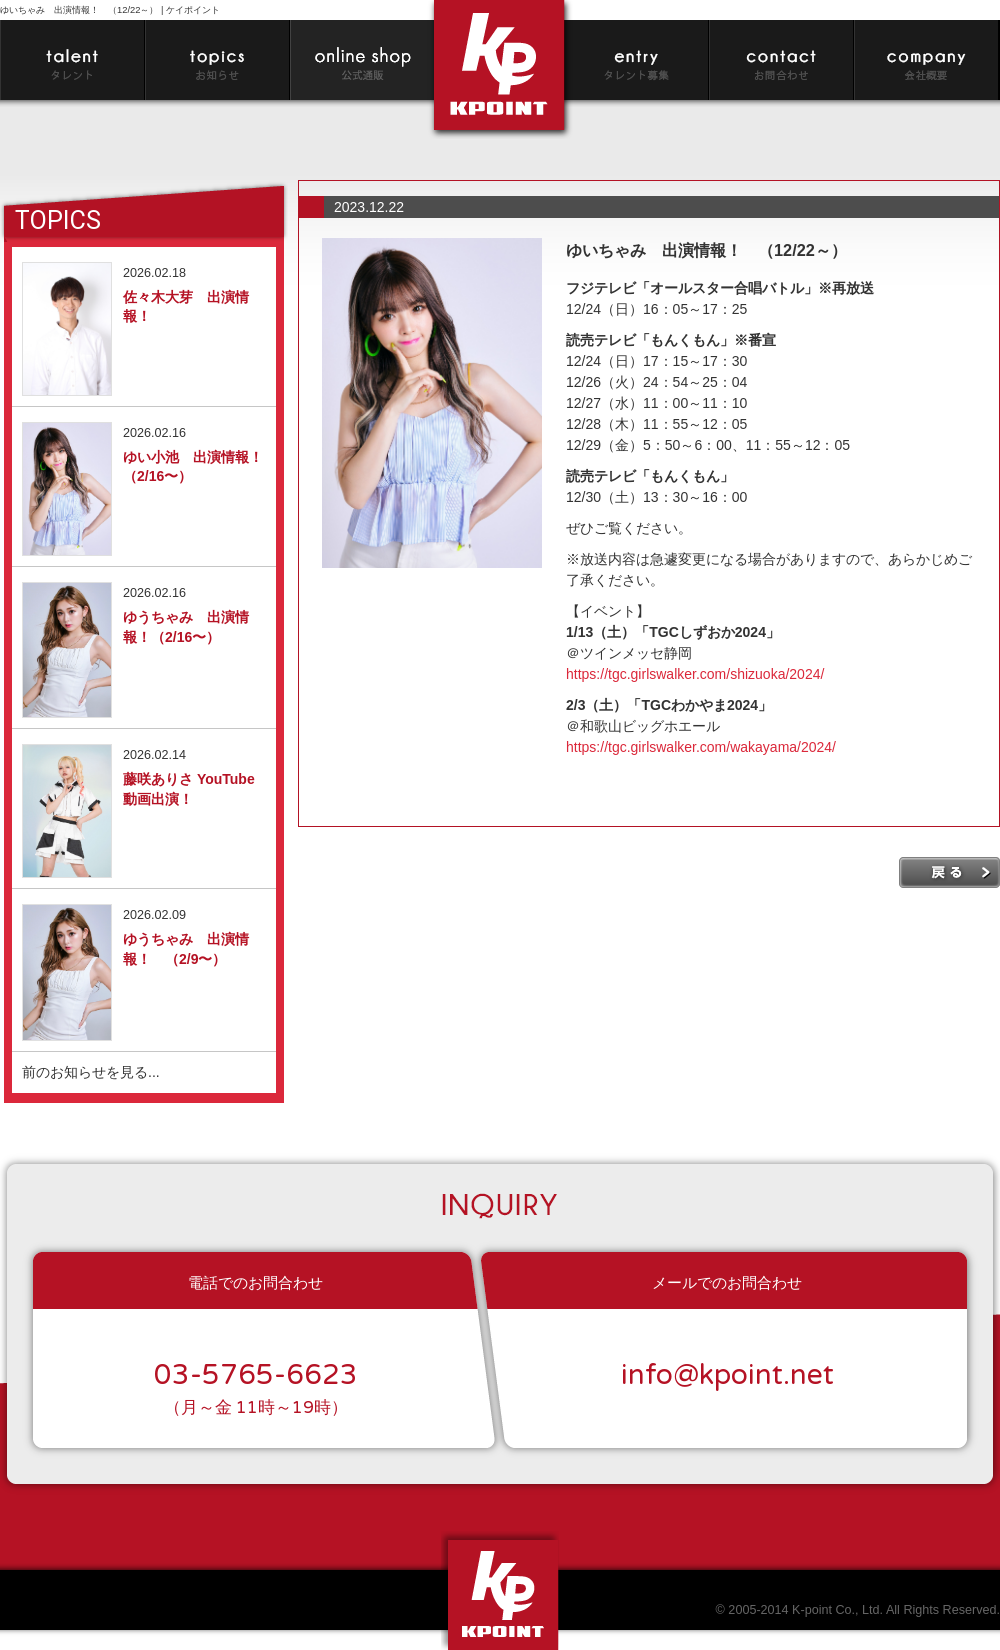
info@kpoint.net (727, 1375)
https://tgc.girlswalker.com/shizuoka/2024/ (695, 674)
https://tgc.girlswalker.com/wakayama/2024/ (701, 747)
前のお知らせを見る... (91, 1072)
